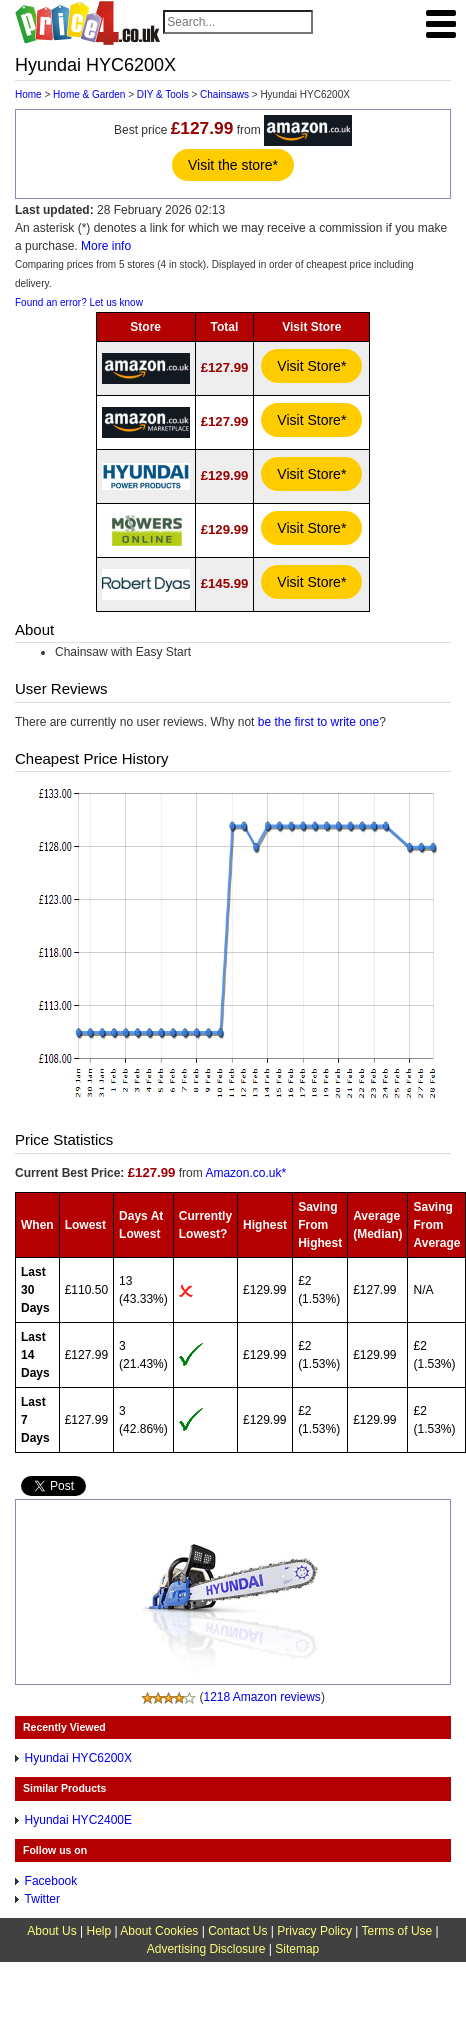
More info (106, 246)
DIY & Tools (163, 94)
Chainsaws (224, 94)
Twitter (42, 1899)
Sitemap (297, 1949)
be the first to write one (318, 722)
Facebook (51, 1881)
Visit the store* (233, 165)
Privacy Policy (314, 1931)
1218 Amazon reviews (261, 1697)
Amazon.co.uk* (245, 1173)
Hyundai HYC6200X (78, 1758)
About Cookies (159, 1931)
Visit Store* (311, 366)
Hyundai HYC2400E (78, 1820)
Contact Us (237, 1931)
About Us (51, 1931)
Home (28, 94)
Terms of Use (397, 1931)
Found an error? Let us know (79, 302)
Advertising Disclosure (206, 1949)
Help (98, 1931)
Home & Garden (89, 94)
